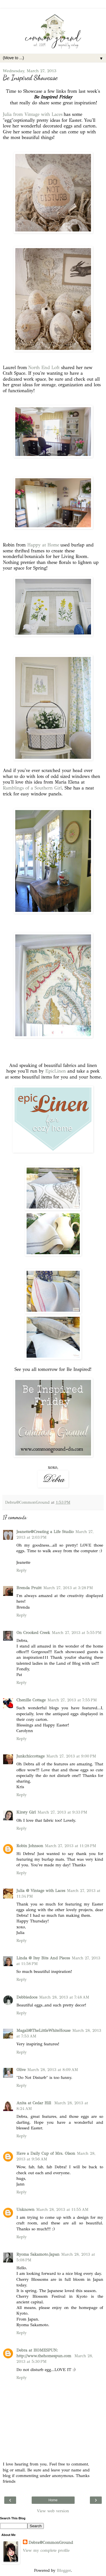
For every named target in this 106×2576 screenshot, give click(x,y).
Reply (21, 1570)
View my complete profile (46, 2550)
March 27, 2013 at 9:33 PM (62, 1812)
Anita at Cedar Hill (34, 2102)
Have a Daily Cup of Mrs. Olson (45, 2153)
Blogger (64, 2570)
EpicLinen (56, 1071)
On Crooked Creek (33, 1632)
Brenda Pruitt (29, 1587)
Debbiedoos (26, 1997)
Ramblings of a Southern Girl (32, 788)
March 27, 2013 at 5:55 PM (76, 1632)
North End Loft (44, 367)
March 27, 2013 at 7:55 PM (72, 1699)
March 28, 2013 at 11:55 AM (62, 2209)
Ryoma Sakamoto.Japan (37, 2254)
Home (52, 2500)
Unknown (25, 2209)
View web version (53, 2510)
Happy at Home (42, 545)
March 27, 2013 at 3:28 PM (68, 1587)
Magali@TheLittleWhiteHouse (43, 2030)
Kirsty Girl (26, 1812)
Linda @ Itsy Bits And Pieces (43, 1957)
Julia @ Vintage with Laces (40, 1890)
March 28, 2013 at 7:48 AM (64, 1997)
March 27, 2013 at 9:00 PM (71, 1756)
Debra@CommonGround (51, 2542)
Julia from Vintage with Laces (32, 114)
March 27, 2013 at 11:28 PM (70, 1845)
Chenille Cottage (31, 1699)
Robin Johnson (29, 1845)
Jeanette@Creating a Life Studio (44, 1531)
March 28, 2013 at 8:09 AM (52, 2069)
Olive (21, 2069)
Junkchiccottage (30, 1756)
